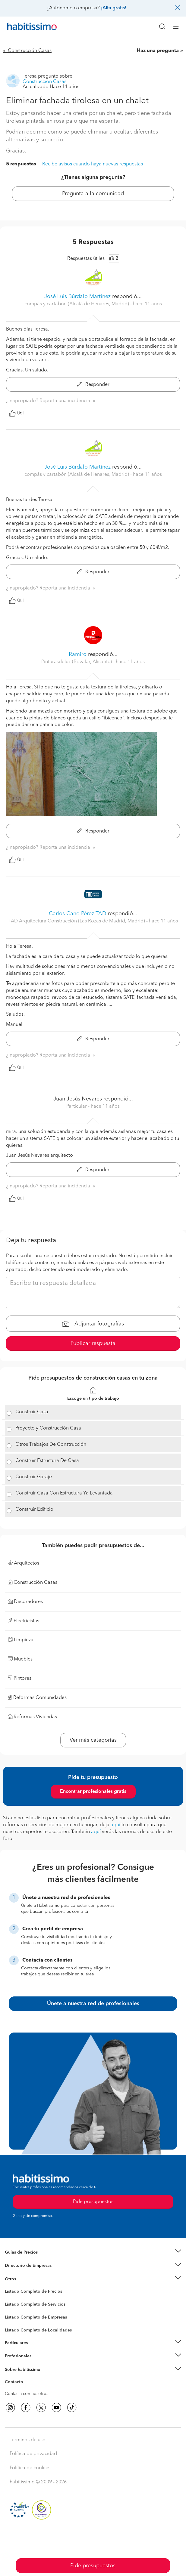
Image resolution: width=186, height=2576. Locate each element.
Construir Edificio (34, 1509)
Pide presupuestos (92, 2565)
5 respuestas (21, 164)
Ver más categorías (93, 1740)
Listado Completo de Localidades (38, 2330)
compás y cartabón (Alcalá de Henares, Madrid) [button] (77, 304)
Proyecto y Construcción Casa (48, 1428)
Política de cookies (30, 2468)
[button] (93, 2252)
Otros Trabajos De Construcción (50, 1444)
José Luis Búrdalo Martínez (77, 296)
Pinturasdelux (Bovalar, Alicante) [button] (77, 662)
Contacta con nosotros (26, 2394)
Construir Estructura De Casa (47, 1460)
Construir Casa (31, 1412)
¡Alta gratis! (113, 8)
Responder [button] (93, 384)
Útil (16, 413)
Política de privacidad (33, 2453)
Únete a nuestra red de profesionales (93, 2003)
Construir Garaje (33, 1477)
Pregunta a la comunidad (93, 193)
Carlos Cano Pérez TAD (77, 913)
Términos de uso (28, 2440)
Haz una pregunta (158, 50)
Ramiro (78, 654)
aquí (115, 1825)
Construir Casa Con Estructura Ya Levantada (64, 1493)
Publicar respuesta (93, 1343)
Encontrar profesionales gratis (93, 1791)
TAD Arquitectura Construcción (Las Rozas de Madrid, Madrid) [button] (77, 921)
